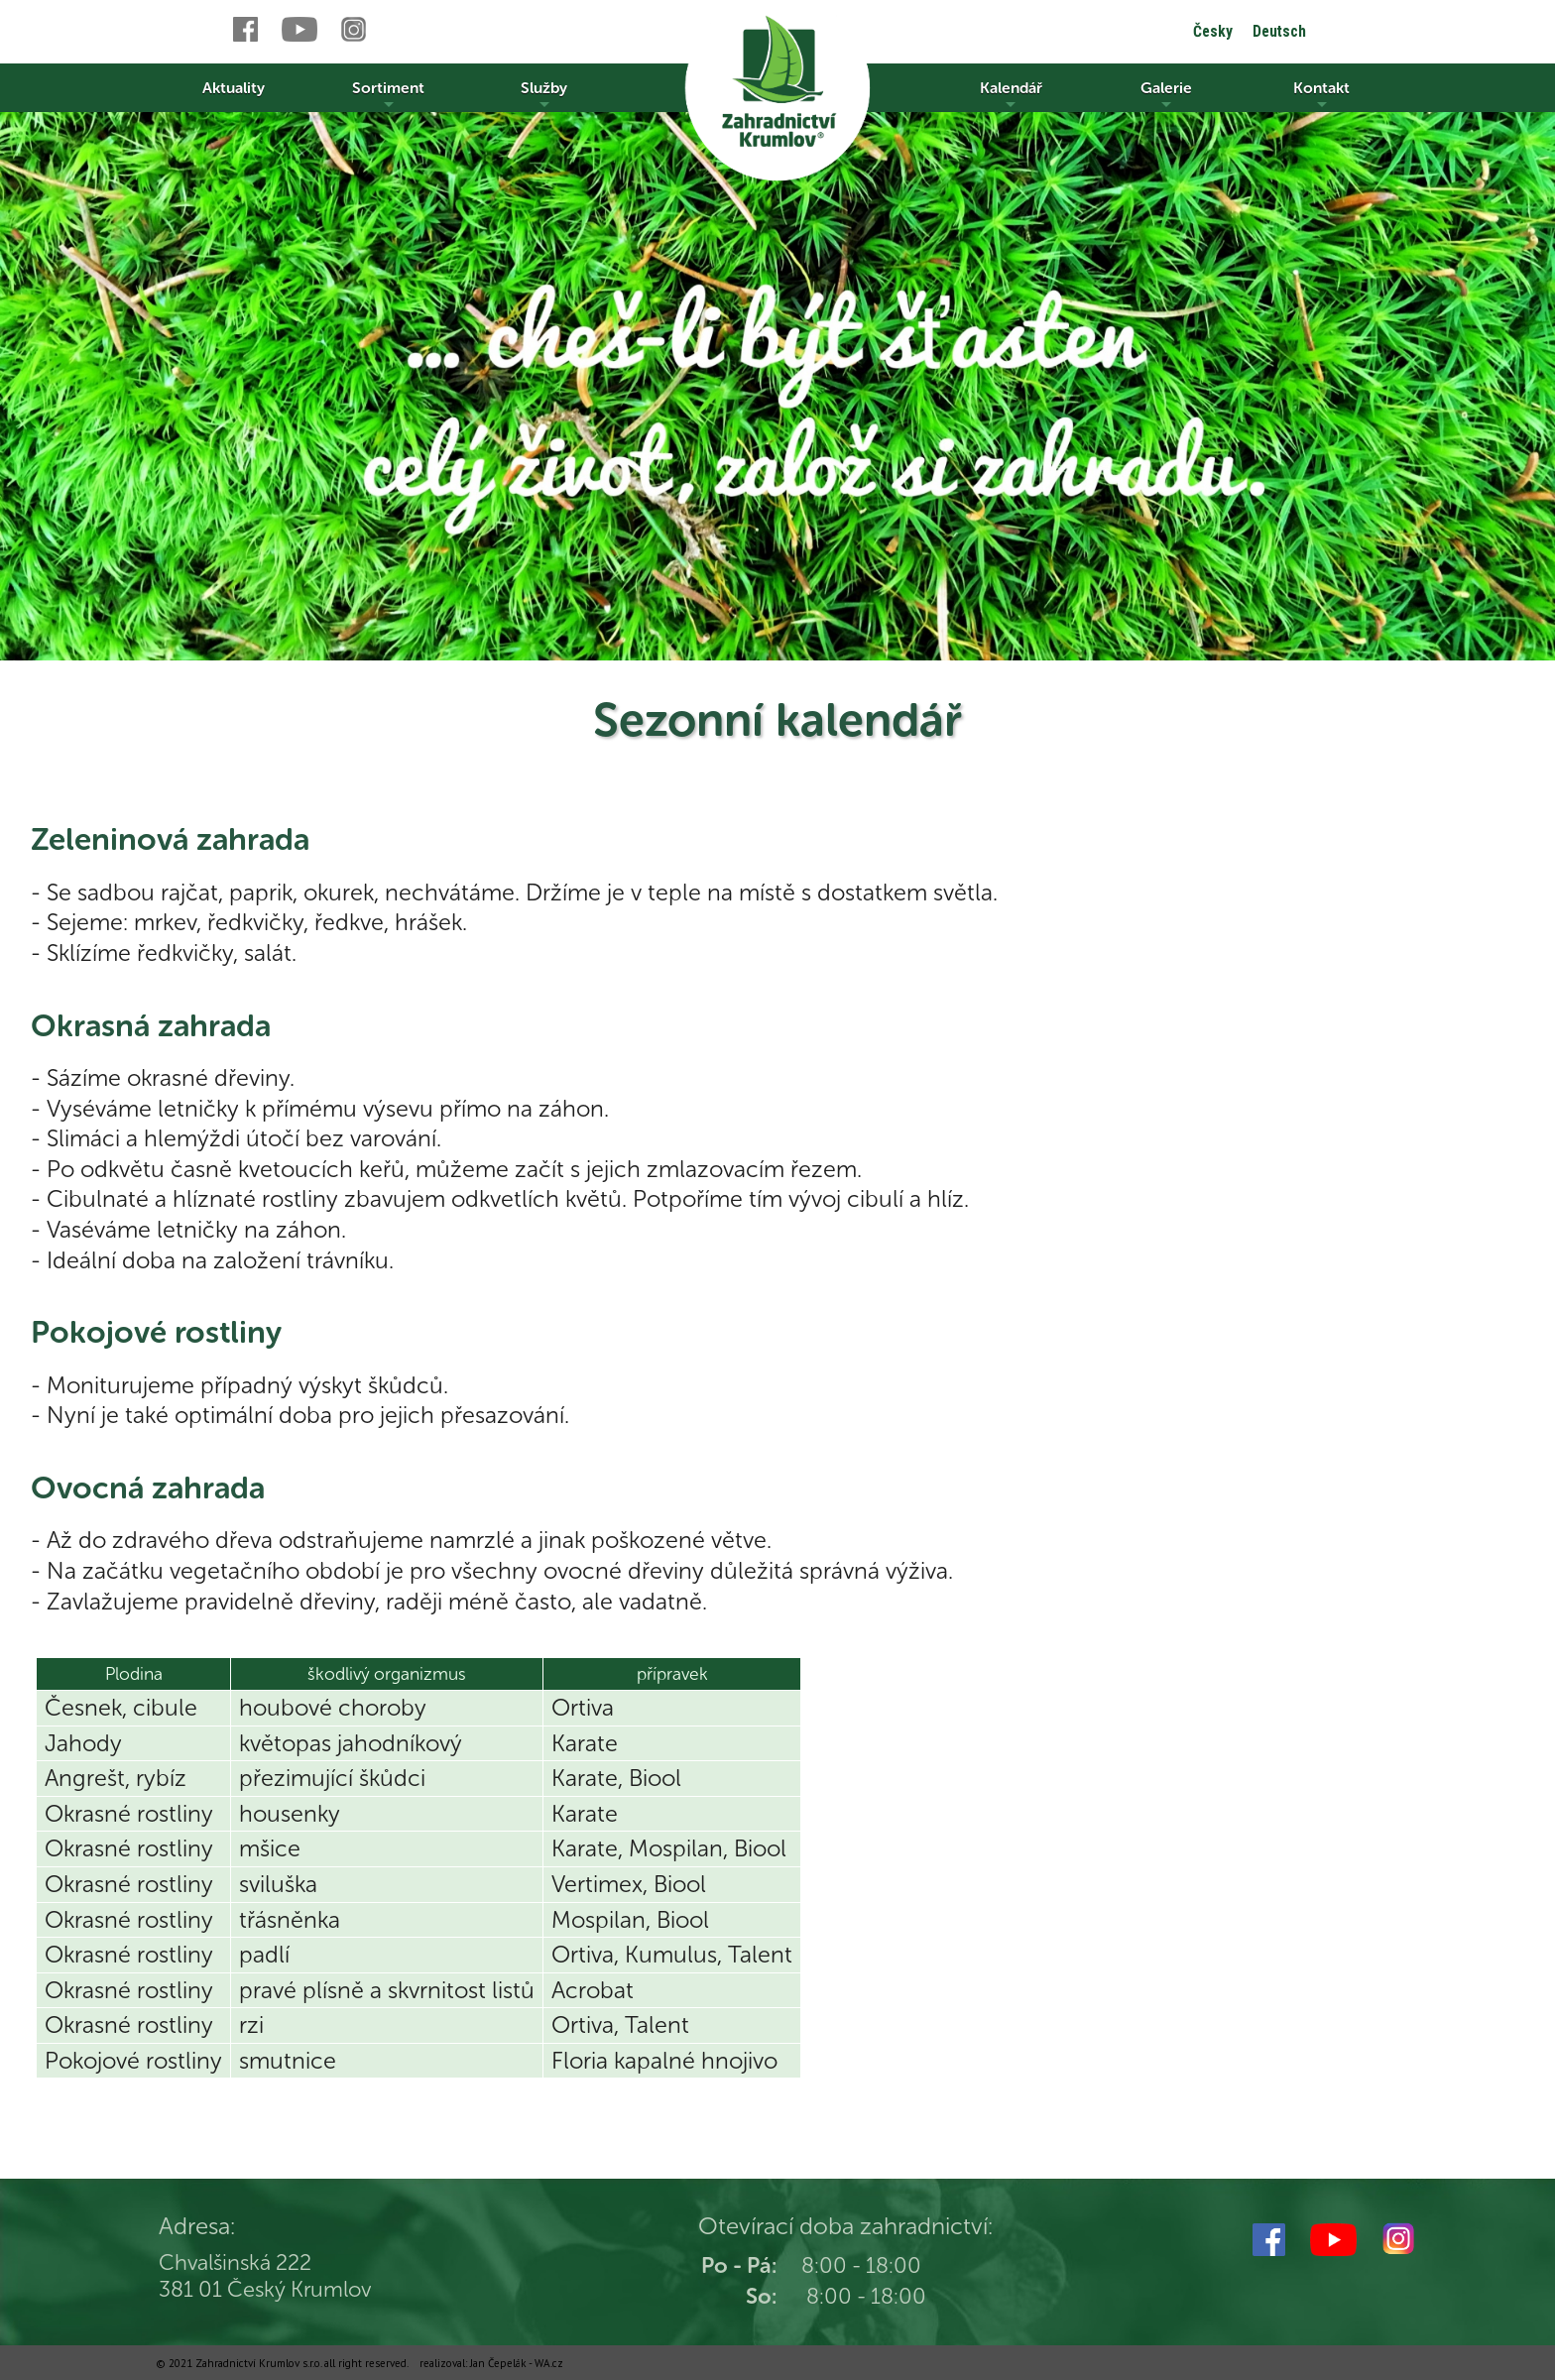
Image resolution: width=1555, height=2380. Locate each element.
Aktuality (233, 87)
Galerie (1166, 95)
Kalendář (1011, 95)
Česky (1213, 31)
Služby (544, 95)
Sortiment (388, 95)
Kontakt (1321, 95)
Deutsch (1279, 31)
